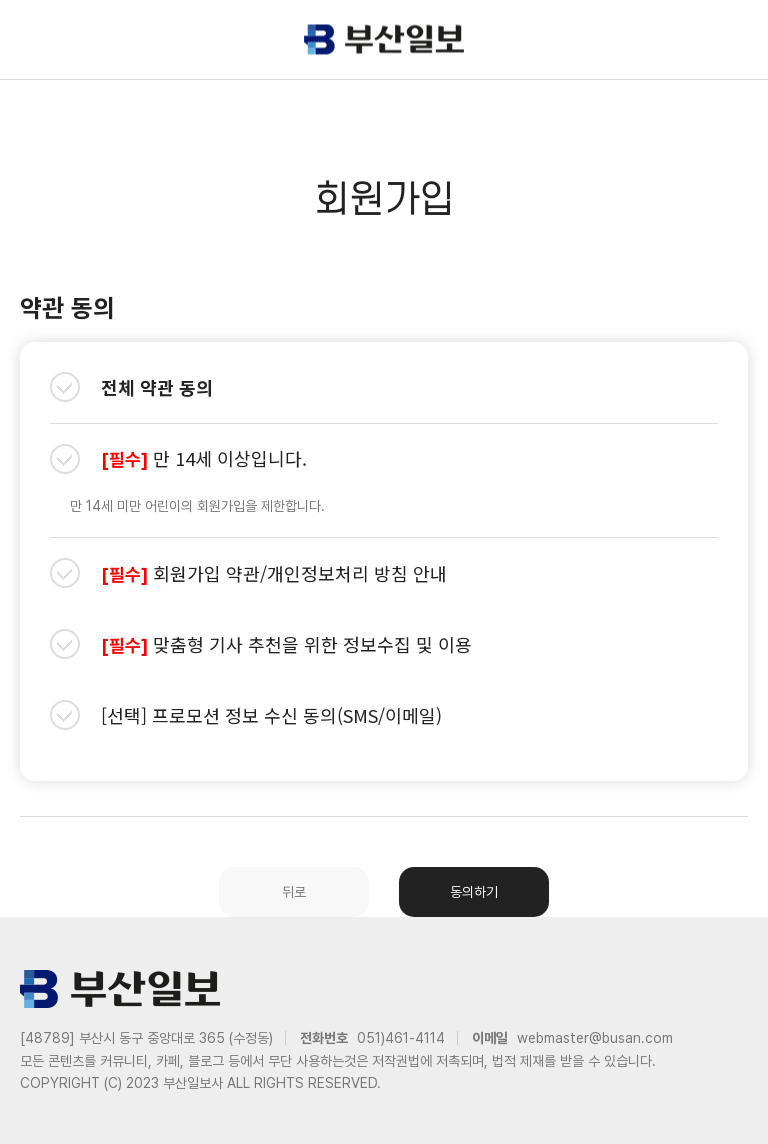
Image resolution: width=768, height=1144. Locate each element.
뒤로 (294, 892)
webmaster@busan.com (595, 1038)
